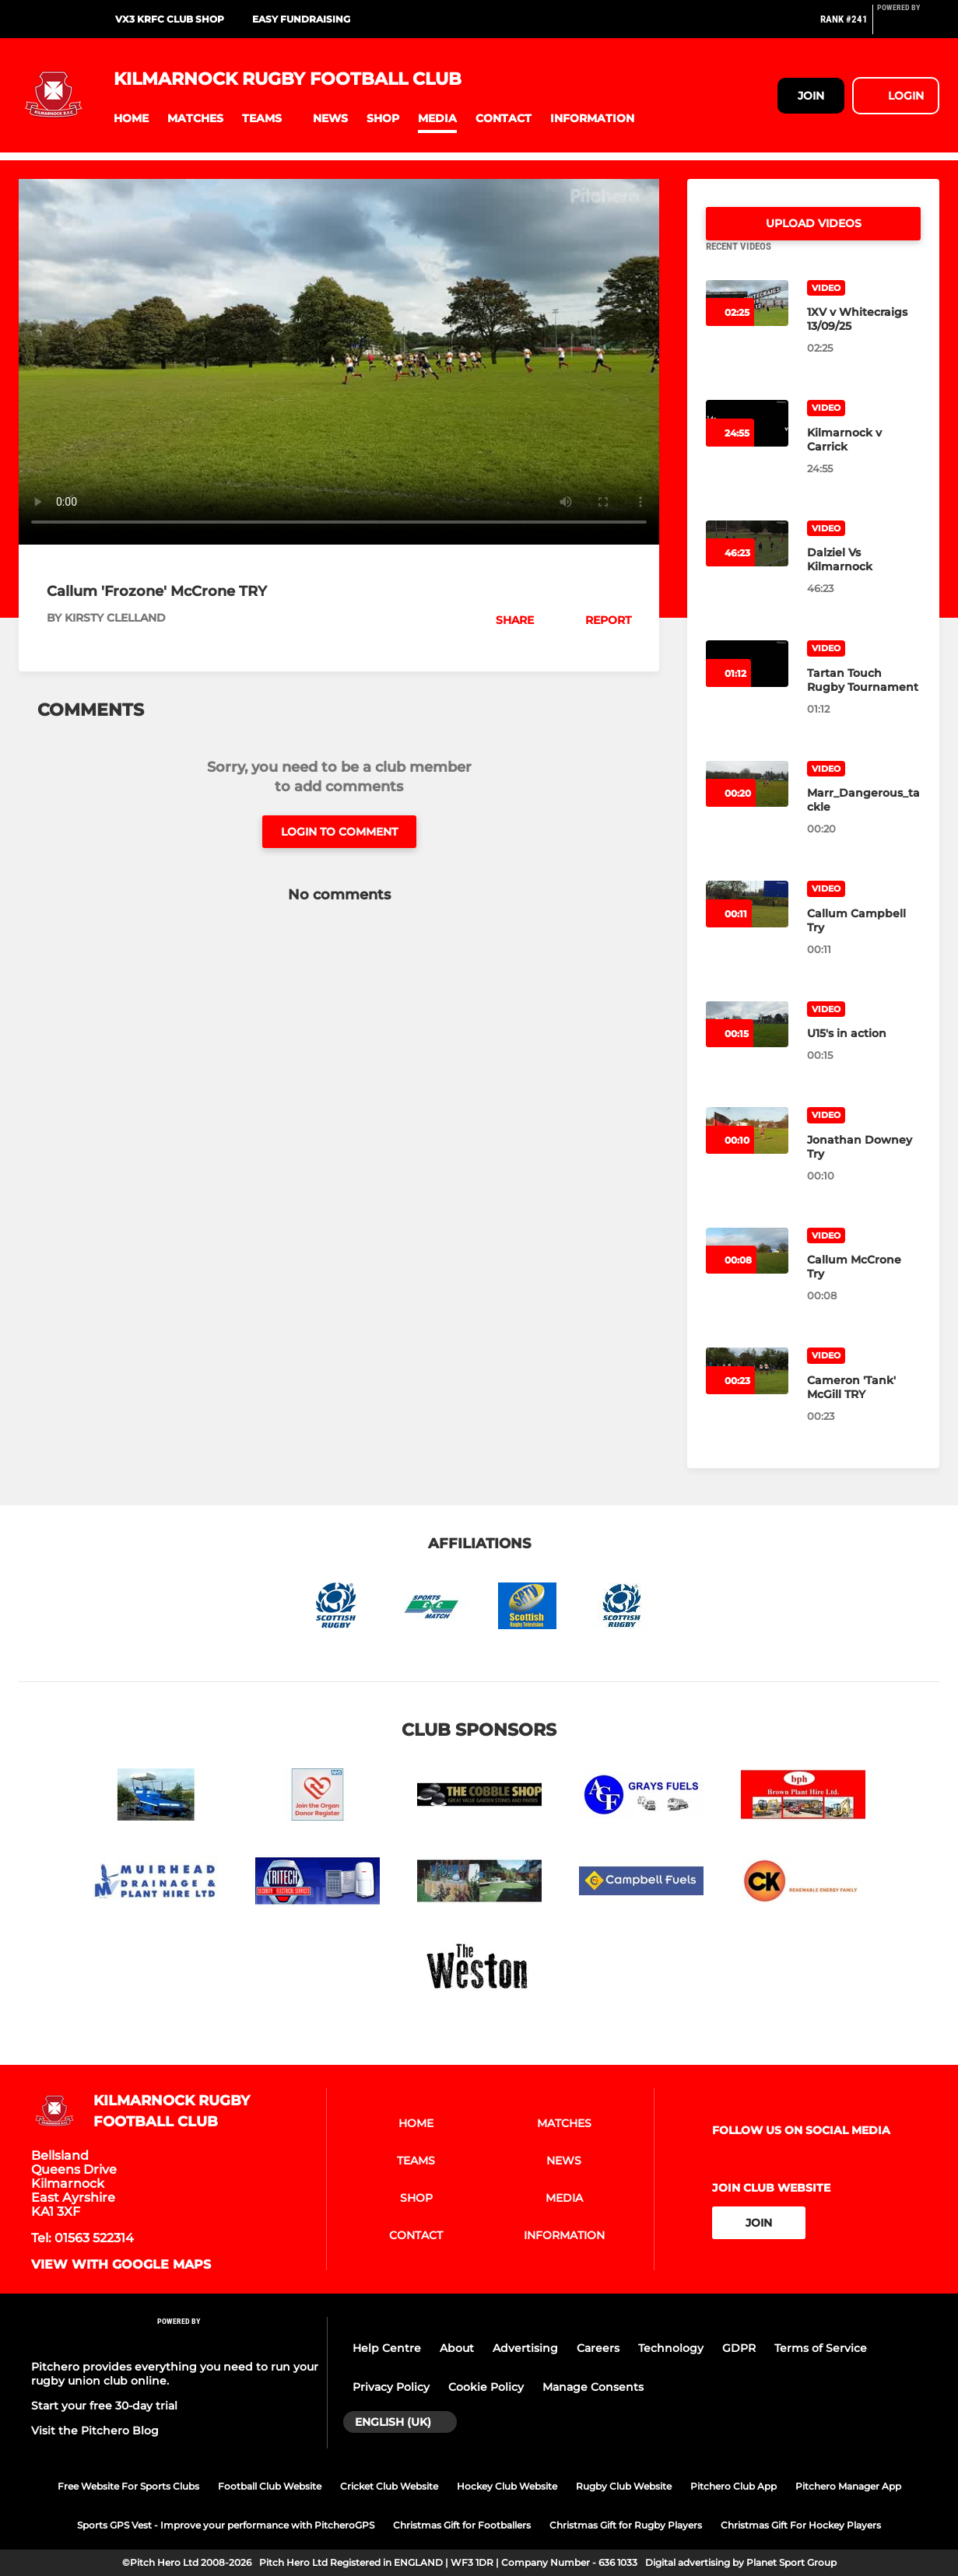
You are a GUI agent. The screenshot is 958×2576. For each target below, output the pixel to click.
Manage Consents (593, 2387)
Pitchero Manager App (848, 2486)
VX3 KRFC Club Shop (169, 19)
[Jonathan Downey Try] (864, 1165)
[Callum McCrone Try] (864, 1285)
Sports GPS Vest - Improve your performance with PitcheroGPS (225, 2525)
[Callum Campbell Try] (864, 939)
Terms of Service (820, 2348)
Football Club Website (269, 2486)
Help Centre (387, 2348)
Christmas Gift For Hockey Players (801, 2525)
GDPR (739, 2348)
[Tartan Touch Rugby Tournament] (864, 699)
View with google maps (121, 2264)
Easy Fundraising (301, 19)
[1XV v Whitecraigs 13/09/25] (864, 338)
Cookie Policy (486, 2387)
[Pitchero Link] (908, 25)
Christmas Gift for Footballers (462, 2525)
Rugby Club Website (624, 2486)
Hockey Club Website (507, 2486)
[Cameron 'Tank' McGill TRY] (864, 1406)
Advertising (525, 2348)
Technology (671, 2348)
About (457, 2348)
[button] (131, 118)
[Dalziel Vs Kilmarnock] (864, 578)
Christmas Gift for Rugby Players (625, 2525)
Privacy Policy (391, 2387)
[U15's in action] (864, 1052)
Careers (598, 2348)
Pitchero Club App (733, 2486)
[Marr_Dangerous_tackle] (864, 818)
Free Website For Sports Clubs (128, 2486)
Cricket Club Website (389, 2486)
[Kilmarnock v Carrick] (864, 458)
